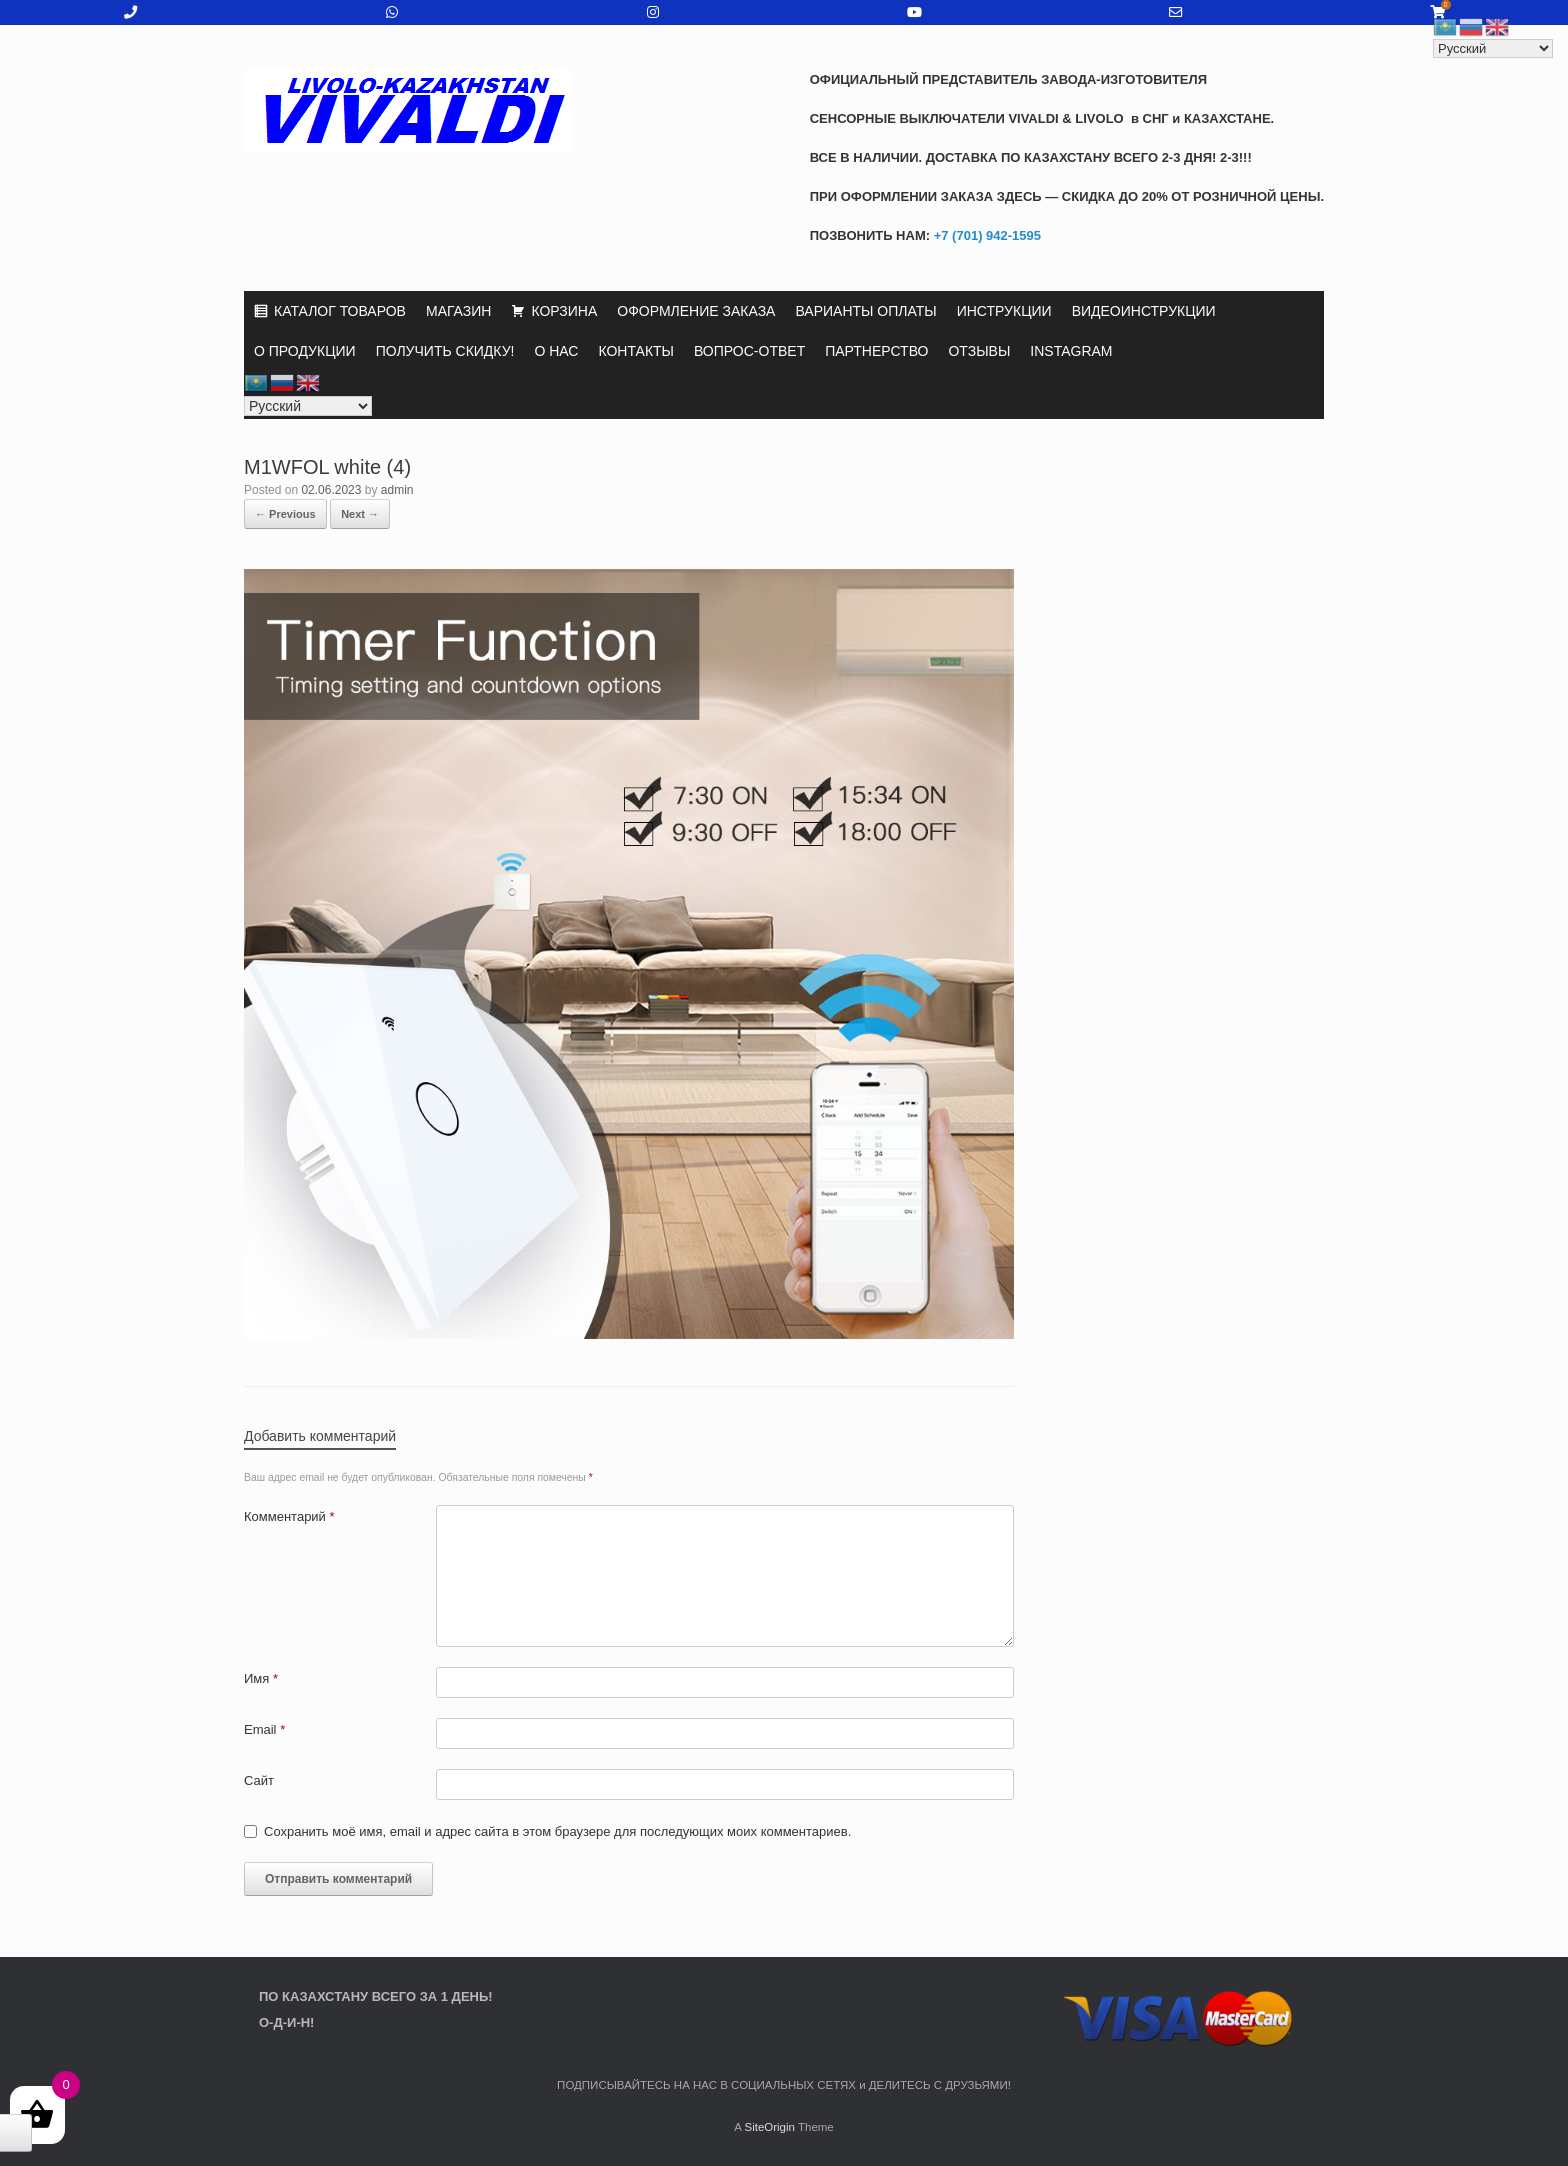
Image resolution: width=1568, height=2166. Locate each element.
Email (264, 1729)
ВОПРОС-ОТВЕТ (749, 351)
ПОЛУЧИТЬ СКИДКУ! (445, 351)
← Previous (285, 514)
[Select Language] (308, 406)
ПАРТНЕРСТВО (876, 351)
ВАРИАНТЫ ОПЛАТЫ (865, 311)
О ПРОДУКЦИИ (305, 351)
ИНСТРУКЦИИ (1004, 311)
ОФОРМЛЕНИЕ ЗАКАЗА (696, 311)
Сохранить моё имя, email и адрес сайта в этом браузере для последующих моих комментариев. (557, 1831)
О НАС (556, 351)
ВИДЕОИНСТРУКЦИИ (1144, 311)
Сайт (259, 1780)
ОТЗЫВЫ (979, 351)
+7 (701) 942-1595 (985, 235)
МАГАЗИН (458, 311)
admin (397, 490)
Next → (360, 514)
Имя (261, 1678)
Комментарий (289, 1516)
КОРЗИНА (564, 311)
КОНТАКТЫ (636, 351)
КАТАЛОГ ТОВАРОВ (340, 311)
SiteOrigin (769, 2127)
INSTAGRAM (1071, 351)
